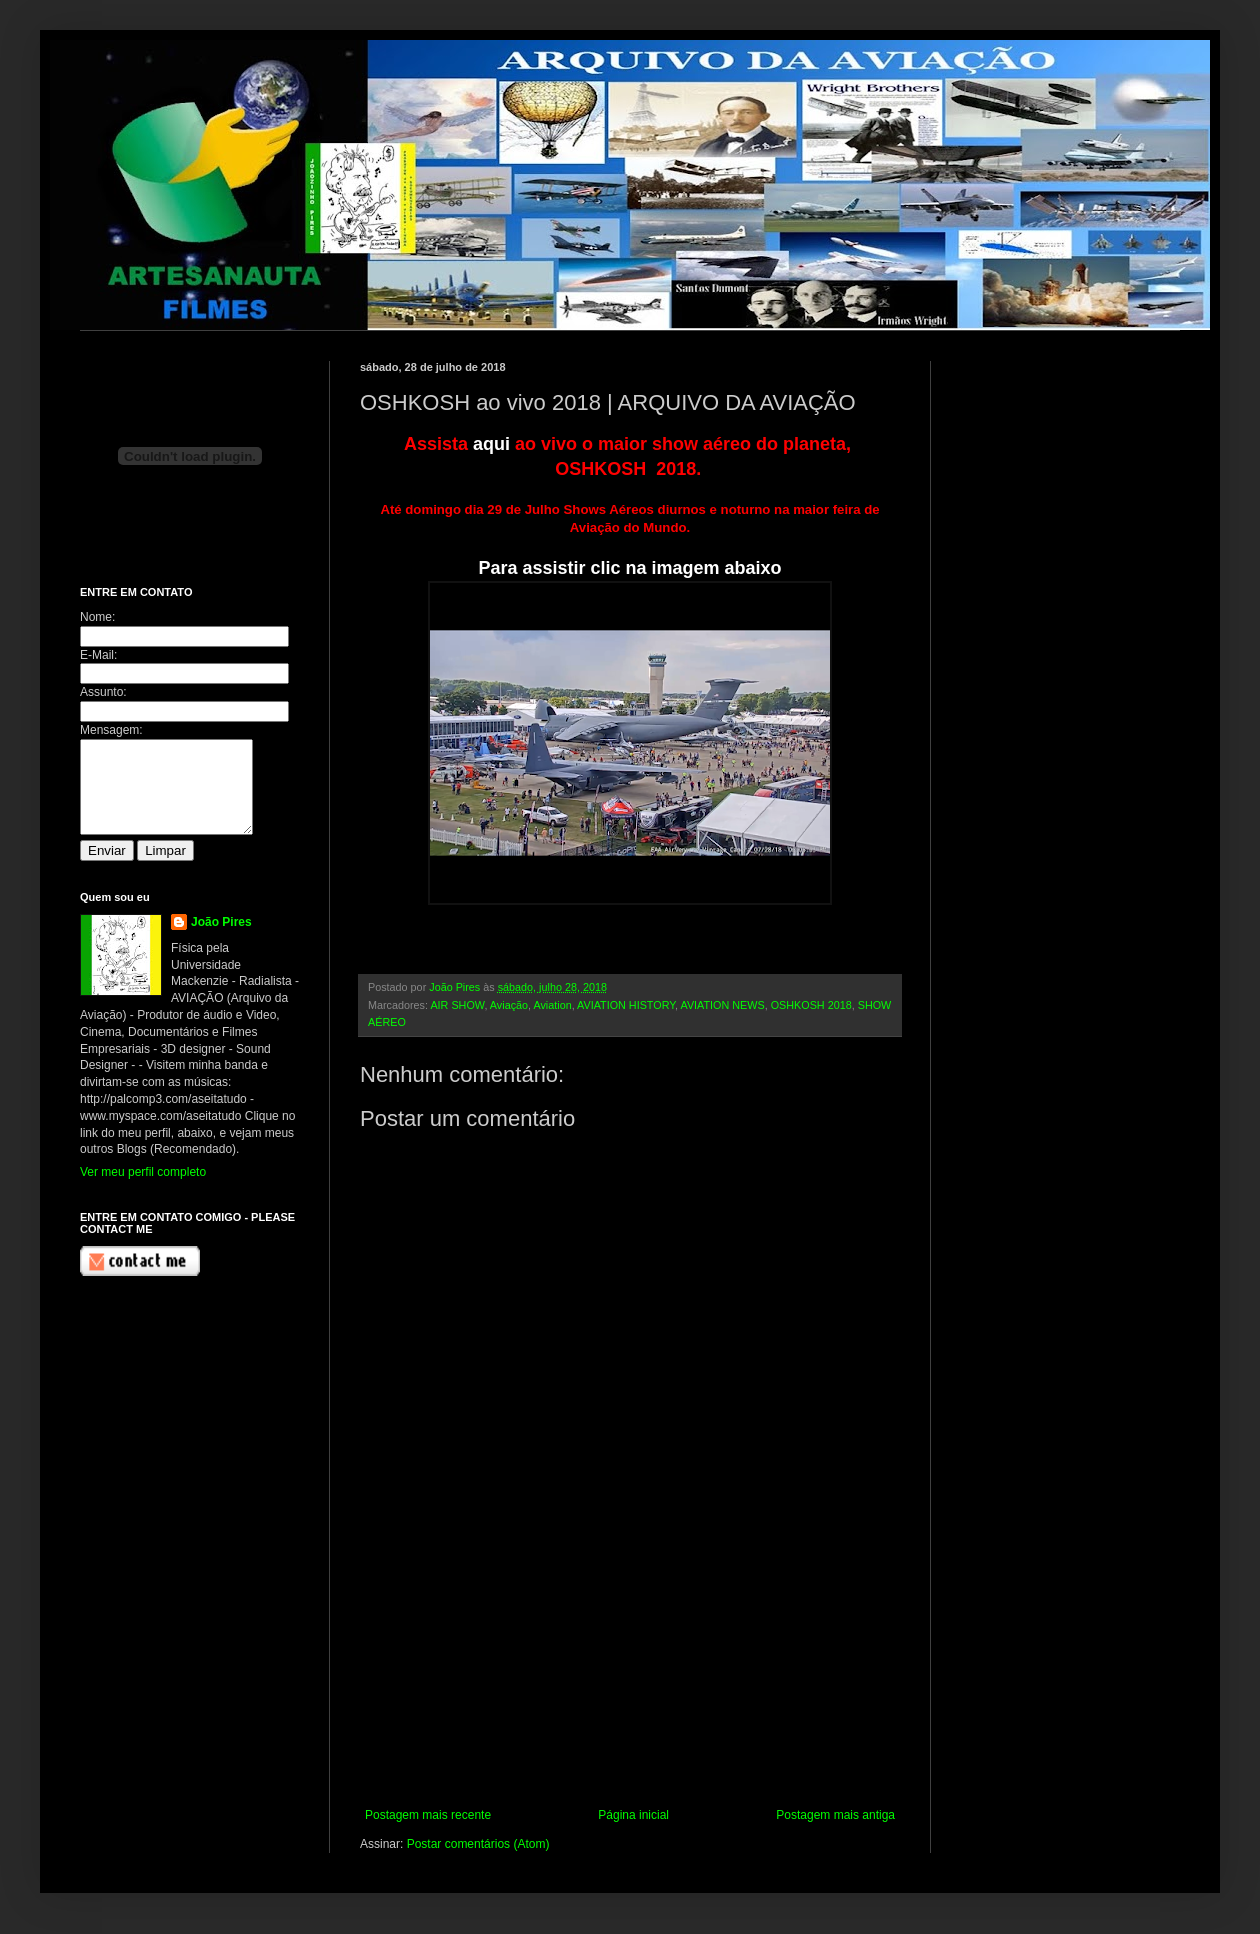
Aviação (509, 1005)
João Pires (221, 940)
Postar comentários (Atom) (478, 1844)
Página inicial (633, 1815)
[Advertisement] (630, 1683)
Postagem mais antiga (835, 1815)
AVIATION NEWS (722, 1005)
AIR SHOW (457, 1005)
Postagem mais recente (428, 1815)
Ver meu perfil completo (143, 1190)
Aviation (552, 1005)
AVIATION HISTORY (626, 1005)
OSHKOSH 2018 (811, 1005)
